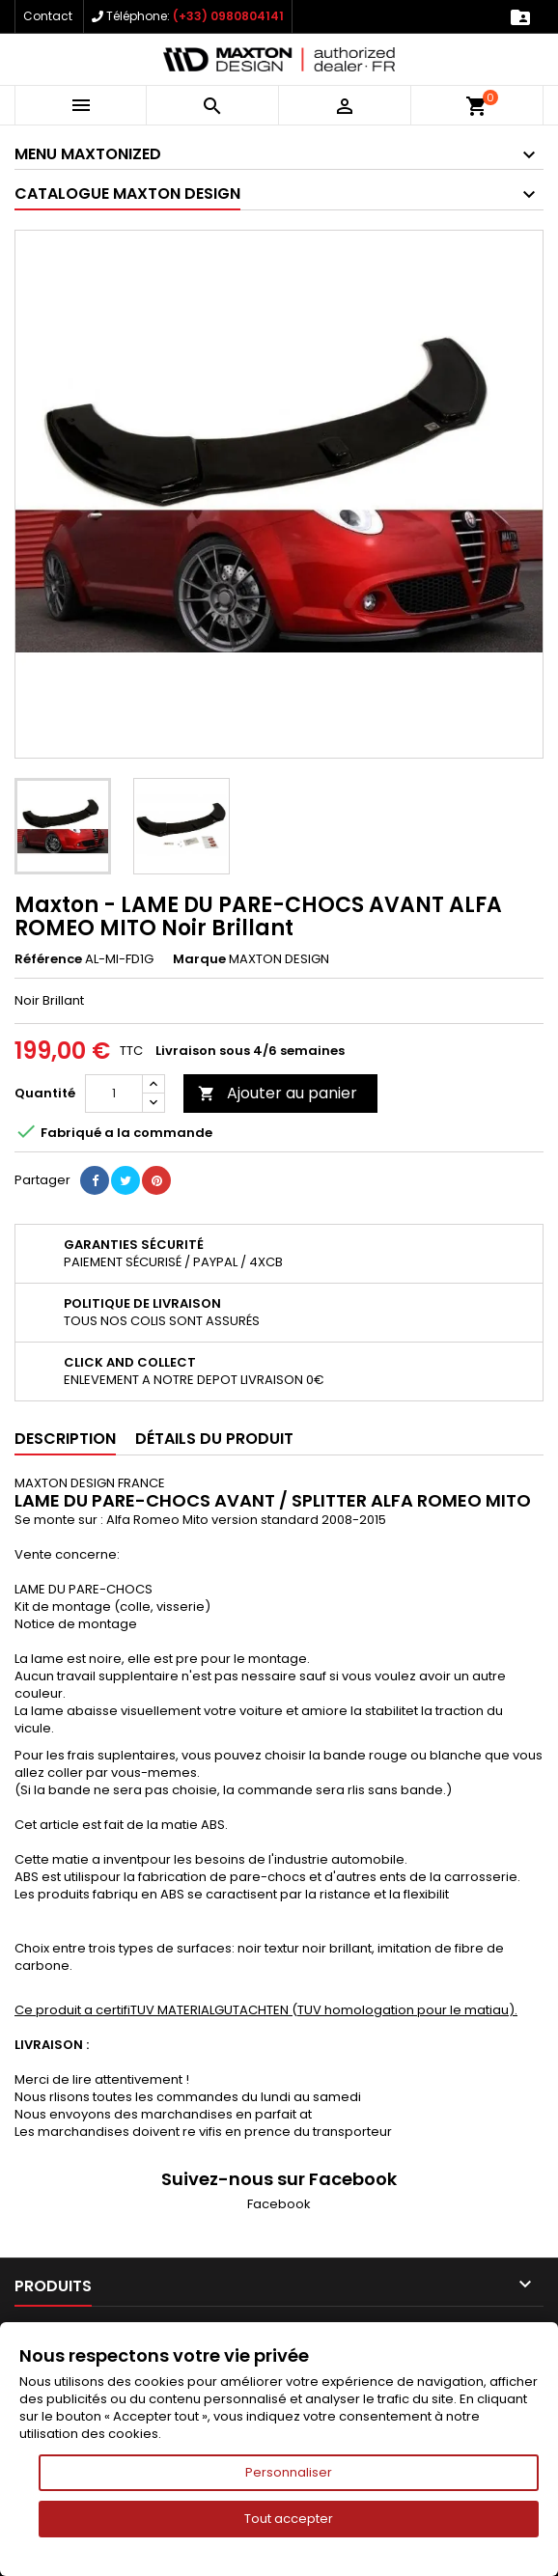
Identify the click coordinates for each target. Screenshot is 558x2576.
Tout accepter (288, 2518)
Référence (48, 959)
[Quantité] (114, 1093)
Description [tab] (65, 1438)
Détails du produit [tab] (214, 1438)
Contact (47, 16)
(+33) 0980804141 (228, 16)
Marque (199, 959)
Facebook (279, 2204)
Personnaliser (288, 2472)
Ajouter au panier (277, 1093)
